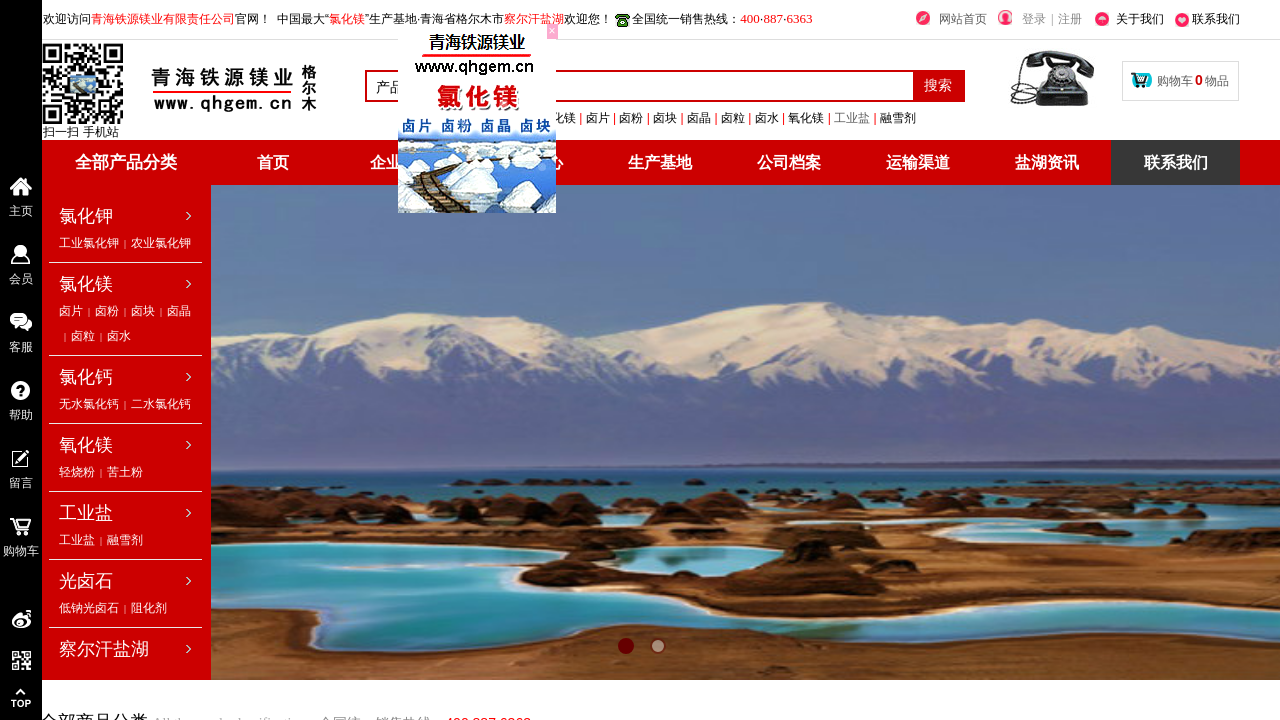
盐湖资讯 (1047, 162)
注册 (1070, 19)
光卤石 (86, 581)
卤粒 (83, 336)
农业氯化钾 (161, 243)
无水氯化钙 (89, 404)
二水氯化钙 (161, 404)
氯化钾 (86, 216)
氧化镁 (86, 445)
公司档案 (789, 162)
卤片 (71, 311)
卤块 (143, 311)
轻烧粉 (77, 472)
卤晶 (179, 311)
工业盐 (941, 118)
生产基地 (660, 162)
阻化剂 (149, 608)
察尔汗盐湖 (104, 649)
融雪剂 (125, 540)
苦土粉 (125, 472)
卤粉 (107, 311)
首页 (273, 162)
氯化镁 (86, 284)
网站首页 (963, 19)
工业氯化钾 (89, 243)
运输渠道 (918, 162)
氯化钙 (86, 377)
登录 (1034, 19)
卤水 (119, 336)
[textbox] (684, 86)
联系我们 (1176, 162)
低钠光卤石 (89, 608)
